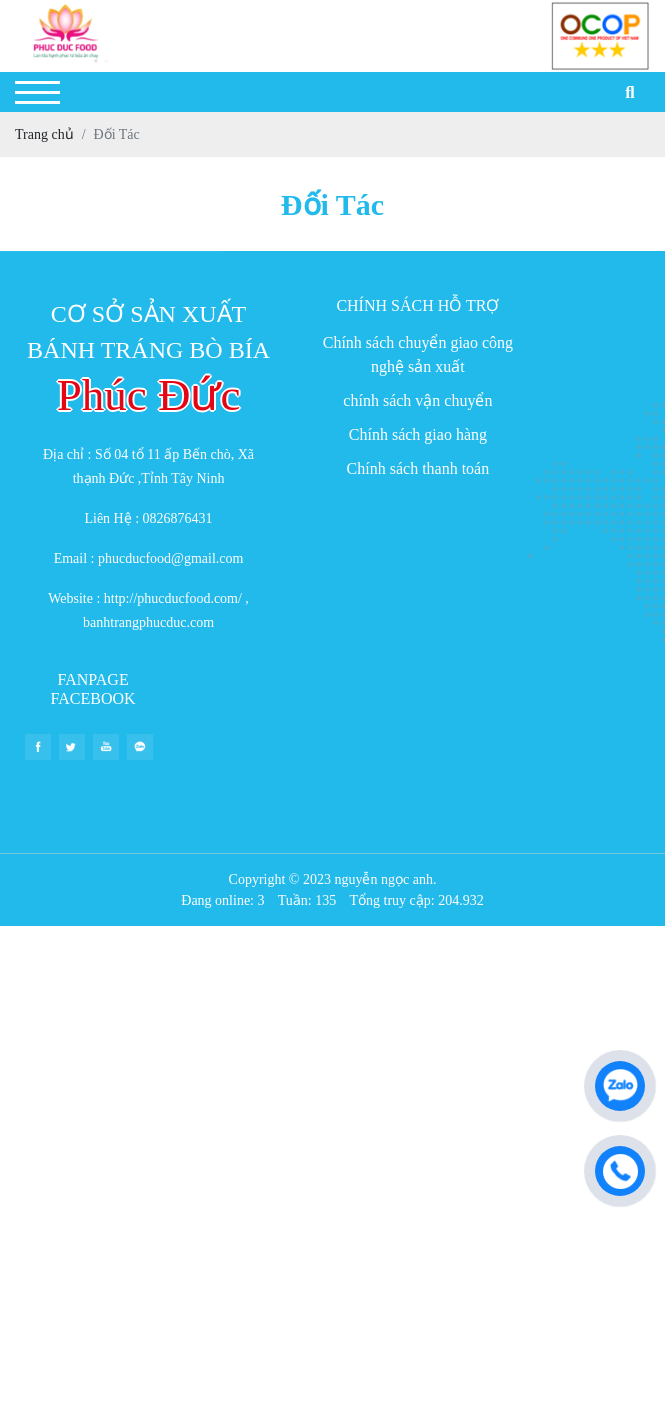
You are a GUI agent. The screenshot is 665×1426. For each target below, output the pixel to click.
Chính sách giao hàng (418, 434)
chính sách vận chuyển (417, 400)
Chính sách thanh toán (418, 468)
